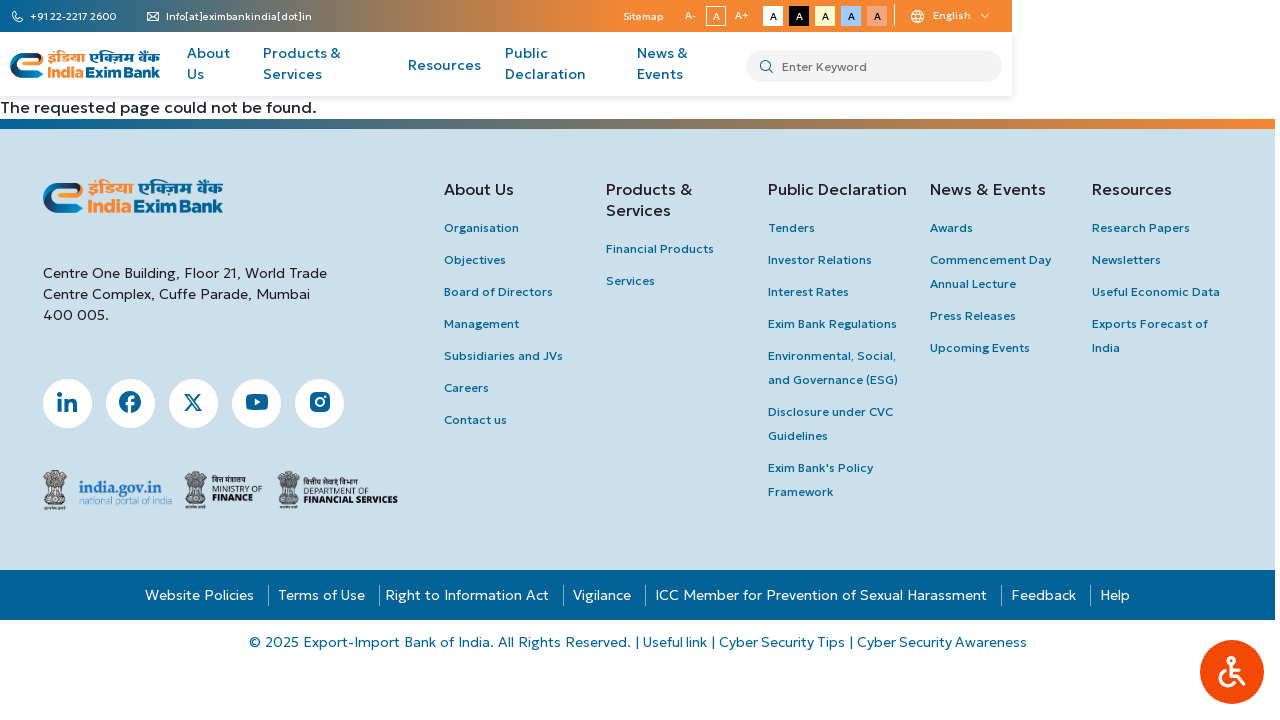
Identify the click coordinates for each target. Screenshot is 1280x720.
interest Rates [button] (811, 291)
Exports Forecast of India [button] (1153, 335)
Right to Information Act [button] (470, 596)
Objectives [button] (477, 259)
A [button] (948, 16)
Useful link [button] (675, 643)
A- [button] (922, 15)
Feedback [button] (1046, 596)
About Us (320, 65)
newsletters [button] (1129, 259)
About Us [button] (481, 189)
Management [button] (483, 323)
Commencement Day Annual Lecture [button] (993, 271)
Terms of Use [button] (324, 596)
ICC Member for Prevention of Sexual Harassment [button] (824, 596)
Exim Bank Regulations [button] (835, 323)
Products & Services (446, 65)
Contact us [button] (477, 419)
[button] (1232, 672)
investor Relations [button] (823, 259)
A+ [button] (975, 15)
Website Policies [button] (202, 596)
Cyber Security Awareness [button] (946, 643)
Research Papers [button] (1144, 227)
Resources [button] (1135, 189)
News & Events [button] (991, 189)
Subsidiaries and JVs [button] (505, 355)
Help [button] (1118, 596)
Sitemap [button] (876, 16)
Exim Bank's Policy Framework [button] (823, 479)
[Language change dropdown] (1183, 16)
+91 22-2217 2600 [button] (98, 17)
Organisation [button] (483, 227)
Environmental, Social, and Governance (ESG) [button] (836, 367)
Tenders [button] (794, 227)
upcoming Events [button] (983, 347)
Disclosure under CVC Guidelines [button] (833, 423)
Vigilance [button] (605, 596)
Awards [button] (954, 227)
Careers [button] (468, 387)
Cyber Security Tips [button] (784, 643)
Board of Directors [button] (500, 291)
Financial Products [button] (662, 248)
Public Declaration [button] (840, 189)
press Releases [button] (976, 315)
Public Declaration (700, 65)
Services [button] (632, 280)
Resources (576, 65)
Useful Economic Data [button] (1159, 291)
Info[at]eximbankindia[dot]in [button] (264, 17)
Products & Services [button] (651, 199)
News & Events (838, 65)
